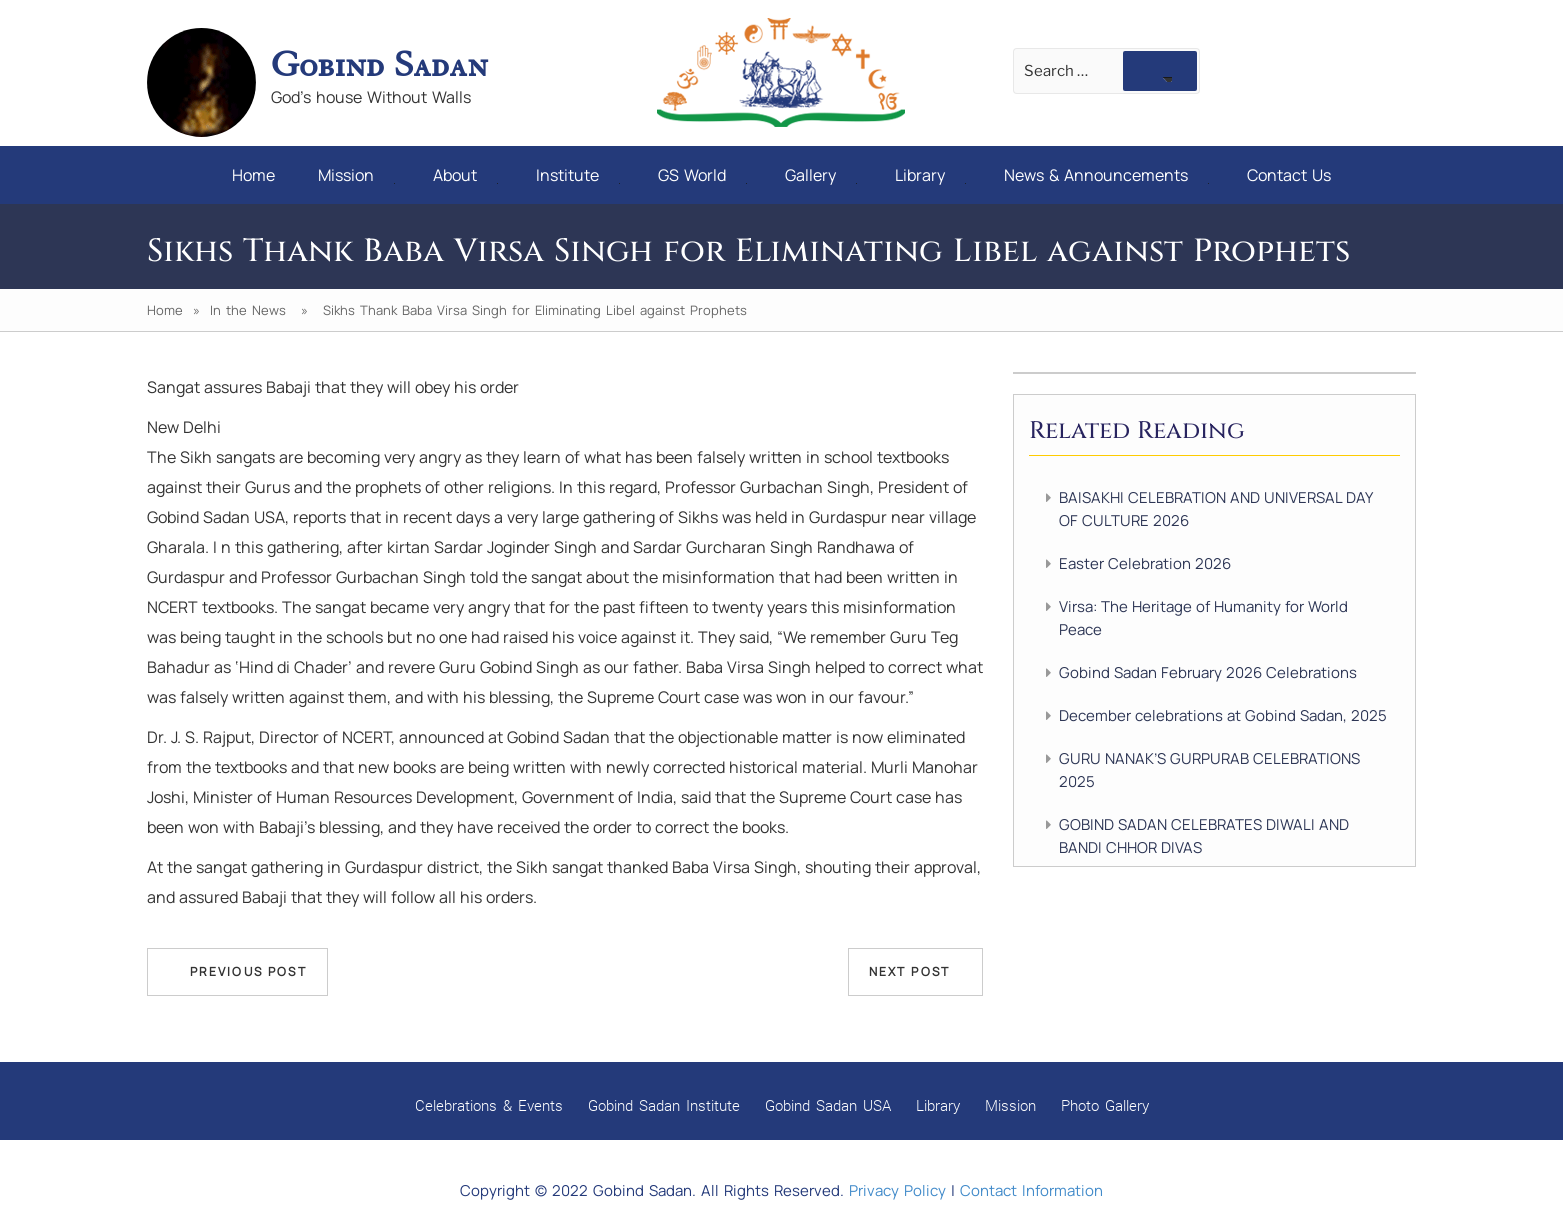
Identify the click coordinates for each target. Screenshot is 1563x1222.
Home (253, 175)
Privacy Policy (897, 1190)
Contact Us (1289, 175)
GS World (702, 175)
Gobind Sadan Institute (664, 1105)
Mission (356, 175)
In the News (248, 310)
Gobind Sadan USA (828, 1105)
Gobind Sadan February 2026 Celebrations (1208, 672)
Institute (578, 175)
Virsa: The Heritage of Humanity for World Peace (1203, 618)
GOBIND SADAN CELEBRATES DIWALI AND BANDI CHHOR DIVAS (1204, 836)
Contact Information (1031, 1190)
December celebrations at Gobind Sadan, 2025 (1223, 715)
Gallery (821, 175)
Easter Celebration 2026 (1145, 563)
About (465, 175)
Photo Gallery (1105, 1105)
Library (930, 175)
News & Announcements (1106, 175)
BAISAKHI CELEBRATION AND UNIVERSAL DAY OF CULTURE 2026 (1215, 509)
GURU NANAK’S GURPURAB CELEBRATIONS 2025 (1209, 770)
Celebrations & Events (489, 1105)
